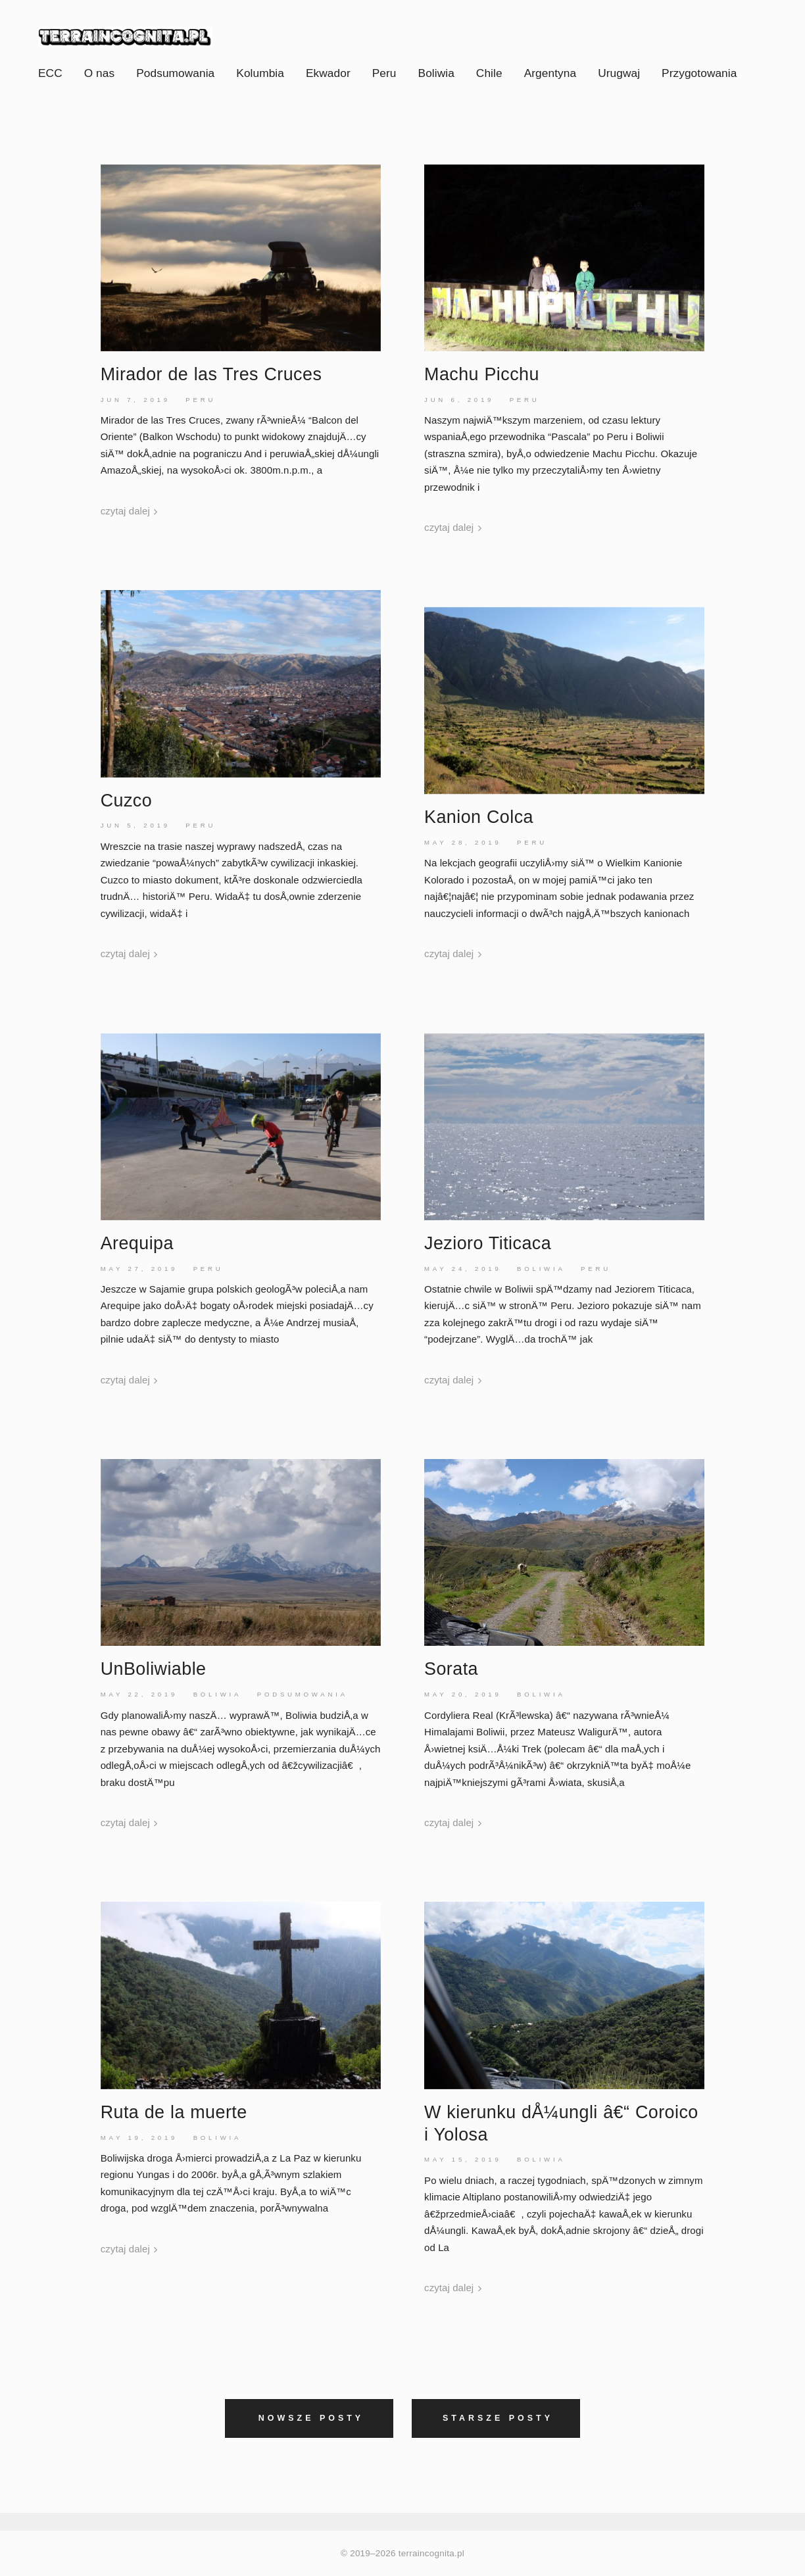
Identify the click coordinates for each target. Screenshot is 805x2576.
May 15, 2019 (463, 2159)
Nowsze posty (311, 2418)
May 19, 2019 (139, 2137)
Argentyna (550, 73)
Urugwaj (619, 73)
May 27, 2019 (139, 1268)
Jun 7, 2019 (135, 399)
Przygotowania (699, 73)
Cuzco (126, 800)
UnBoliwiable (154, 1669)
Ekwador (328, 73)
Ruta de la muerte (174, 2112)
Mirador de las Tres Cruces (211, 374)
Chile (489, 73)
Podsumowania (175, 73)
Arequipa (137, 1243)
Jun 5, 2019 (135, 825)
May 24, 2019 (463, 1268)
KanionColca (478, 817)
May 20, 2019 (463, 1694)
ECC (50, 73)
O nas (99, 73)
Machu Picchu (481, 374)
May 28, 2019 (463, 842)
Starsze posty (498, 2418)
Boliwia (436, 73)
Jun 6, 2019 (459, 399)
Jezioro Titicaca (487, 1243)
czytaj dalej (129, 510)
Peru (384, 73)
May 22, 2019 (139, 1694)
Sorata (451, 1669)
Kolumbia (260, 73)
